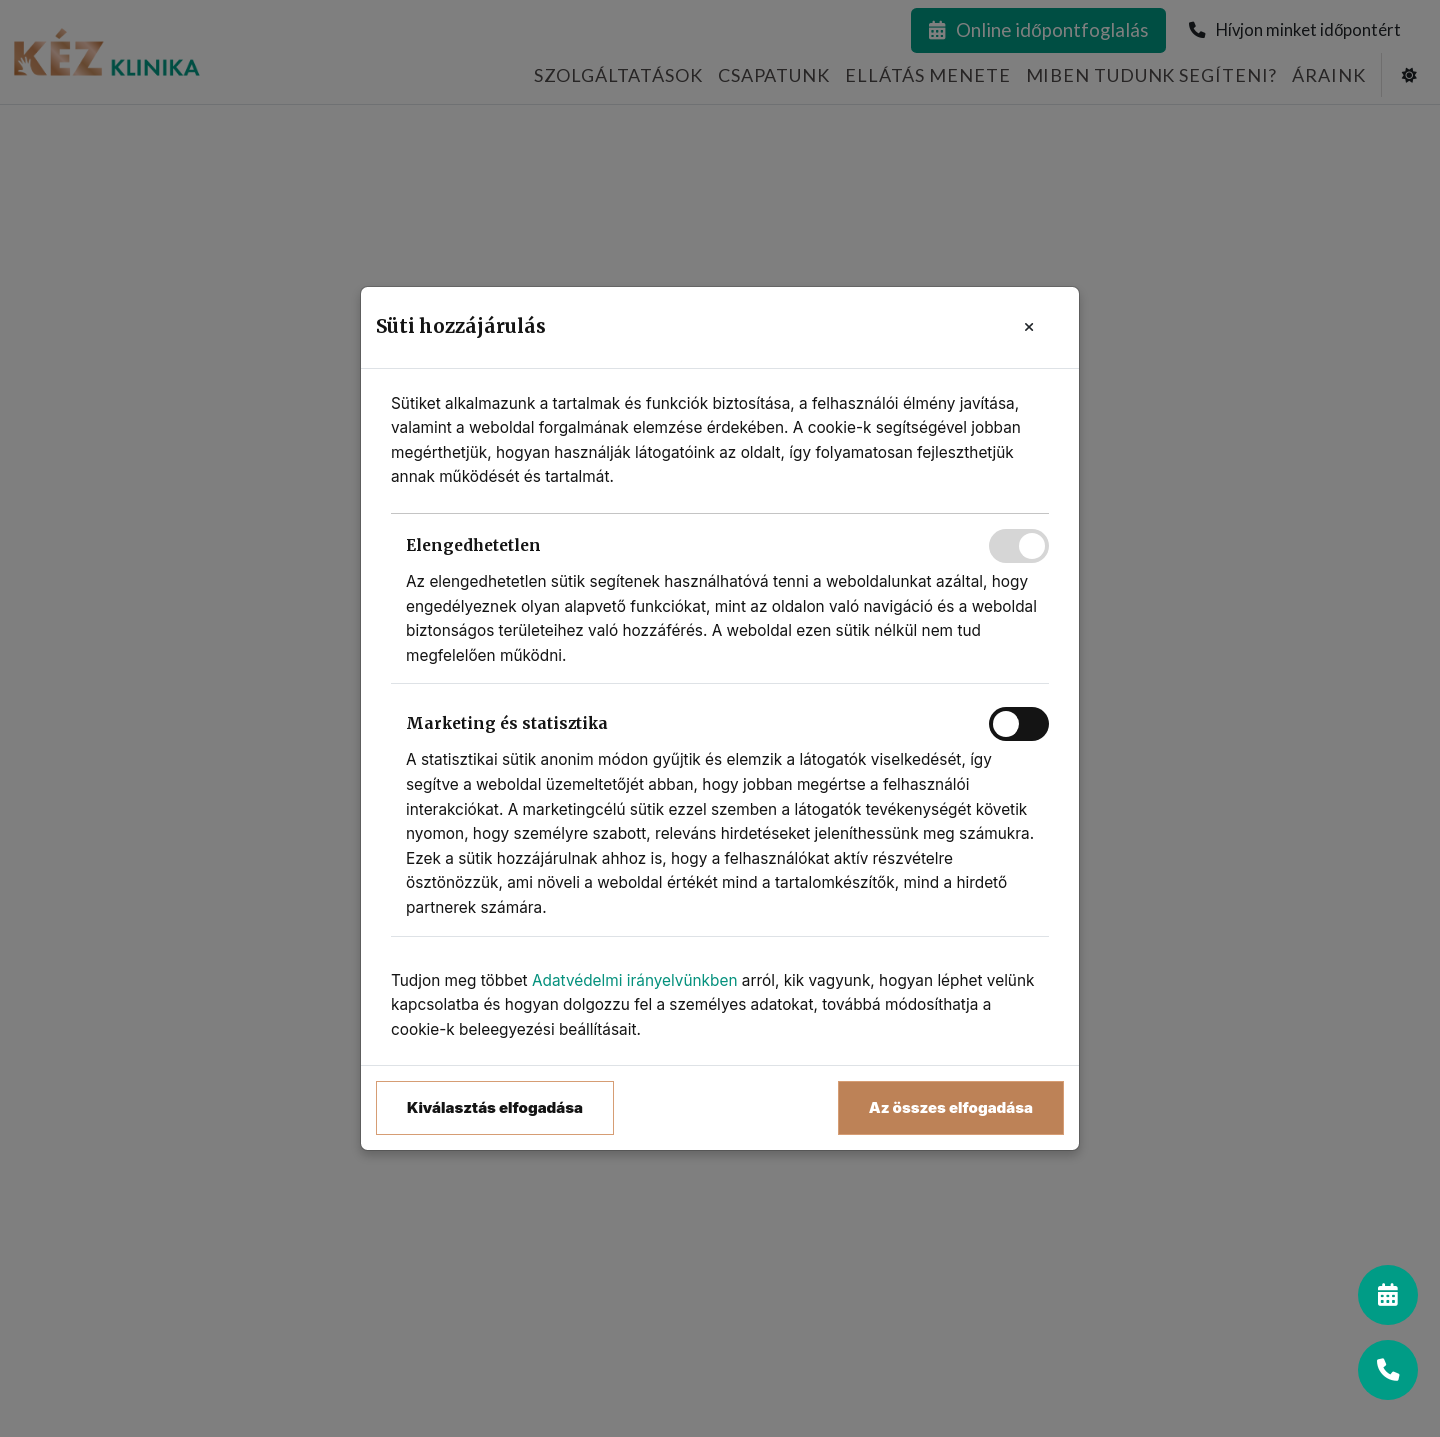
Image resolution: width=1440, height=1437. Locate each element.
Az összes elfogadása (951, 1107)
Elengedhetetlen (473, 545)
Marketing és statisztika (507, 723)
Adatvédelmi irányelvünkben (635, 980)
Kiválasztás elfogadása (495, 1107)
